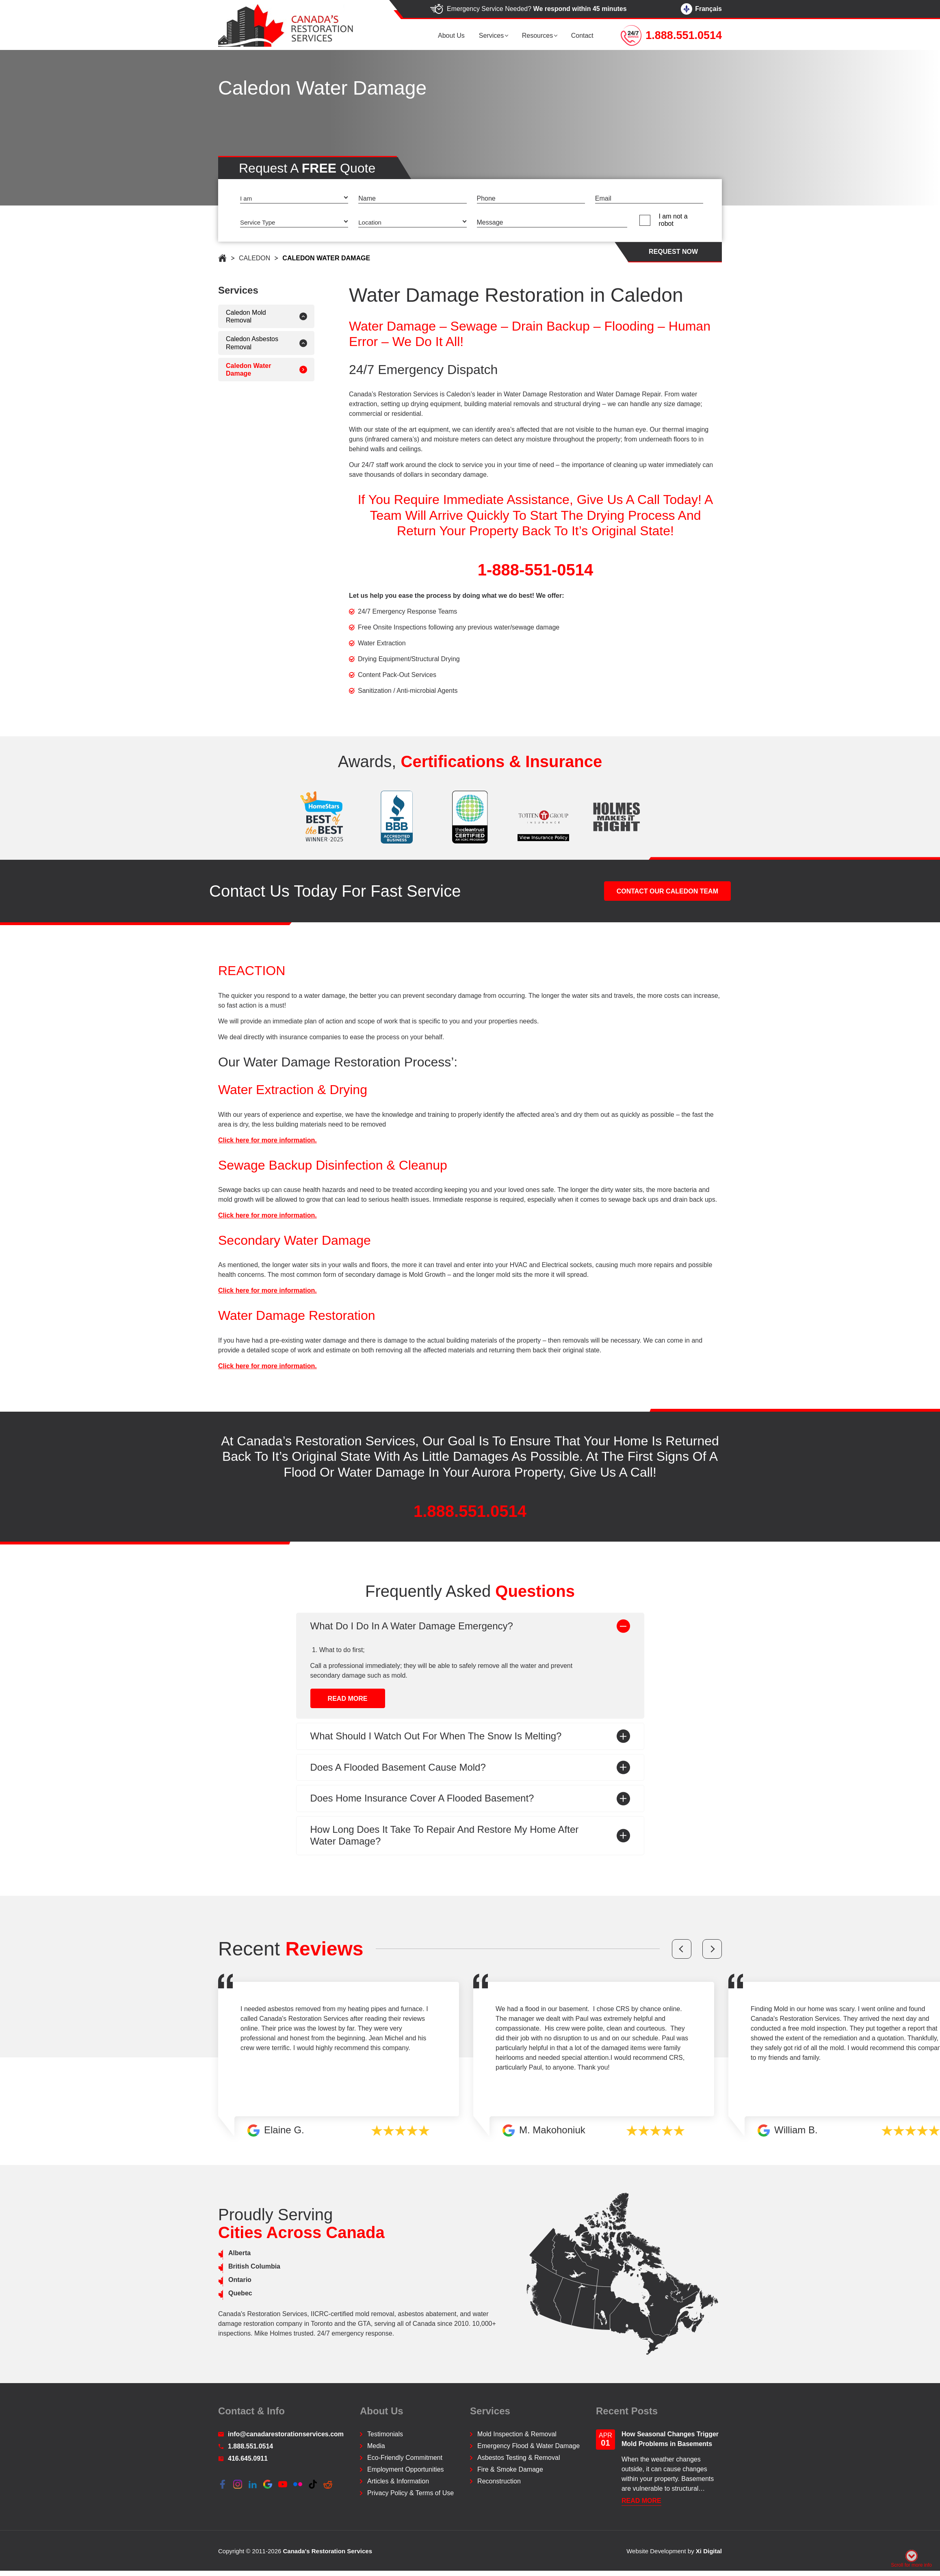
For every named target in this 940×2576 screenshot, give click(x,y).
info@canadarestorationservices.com (281, 2434)
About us (456, 35)
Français (701, 9)
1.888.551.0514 (470, 1537)
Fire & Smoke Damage (510, 2469)
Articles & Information (398, 2481)
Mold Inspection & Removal (517, 2434)
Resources (539, 35)
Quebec (215, 2293)
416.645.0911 (243, 2458)
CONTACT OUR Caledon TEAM (667, 917)
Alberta (214, 2253)
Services (495, 35)
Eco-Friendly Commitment (404, 2458)
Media (376, 2446)
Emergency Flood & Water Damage (528, 2446)
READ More (348, 1749)
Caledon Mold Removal (220, 316)
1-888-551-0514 (561, 570)
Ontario (214, 2280)
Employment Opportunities (405, 2469)
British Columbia (229, 2266)
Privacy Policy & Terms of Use (410, 2493)
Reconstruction (499, 2481)
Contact (583, 35)
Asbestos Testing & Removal (518, 2458)
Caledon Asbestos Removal (226, 342)
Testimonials (385, 2434)
